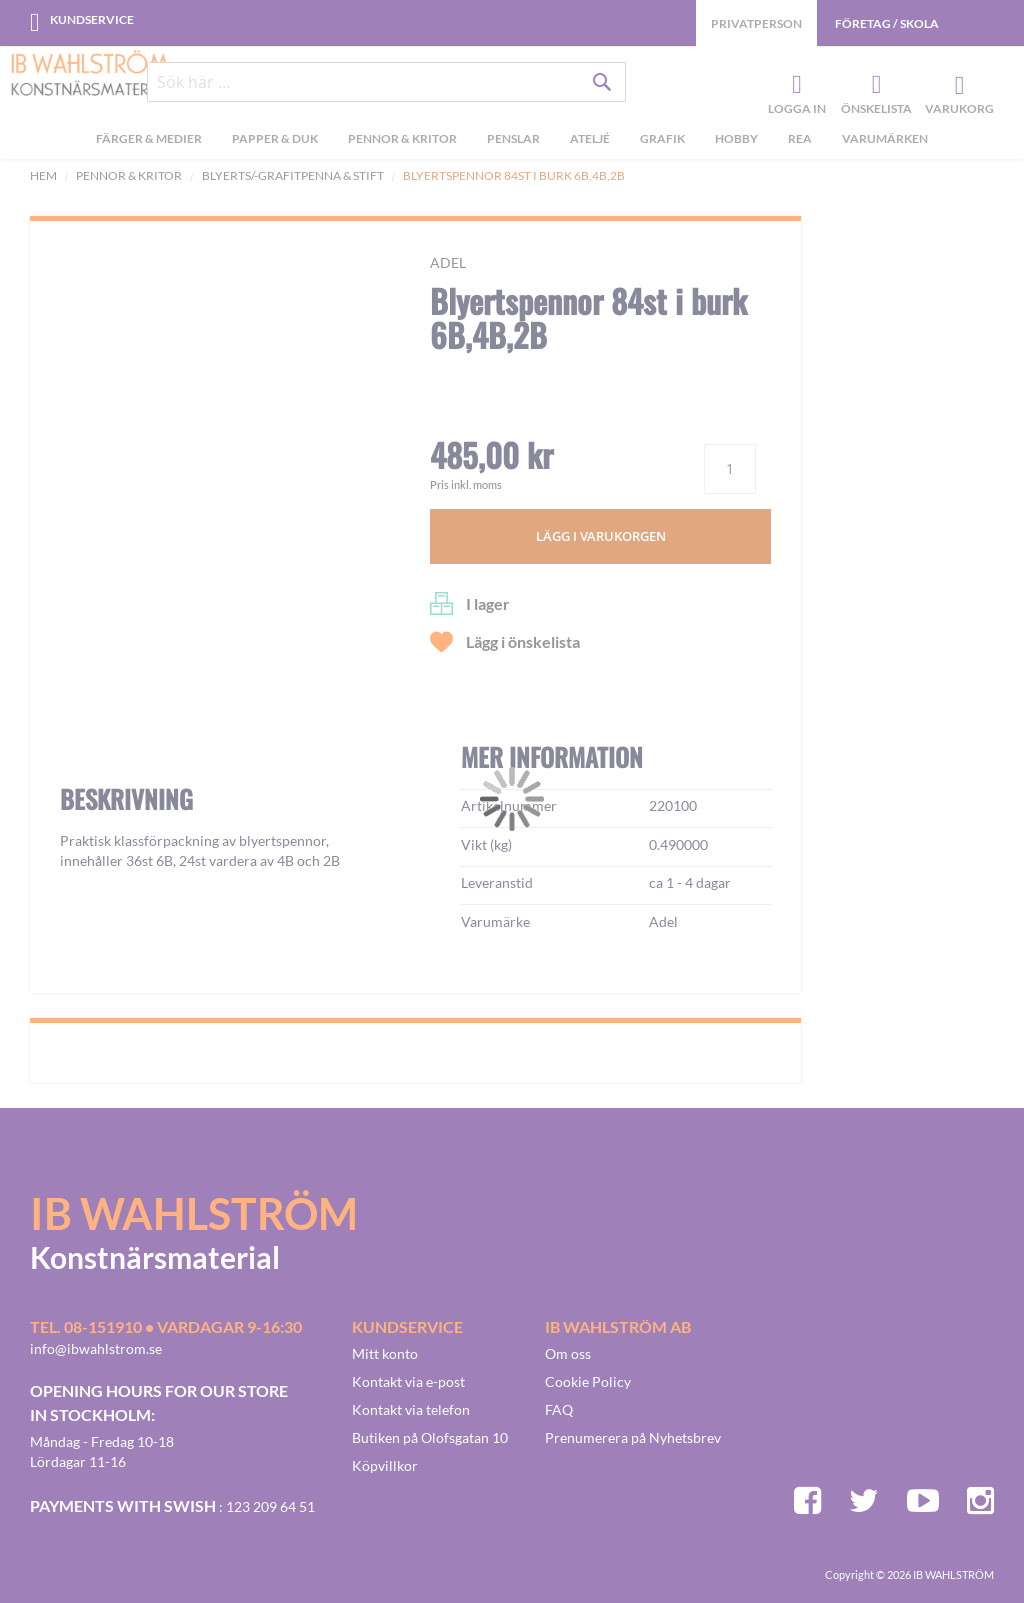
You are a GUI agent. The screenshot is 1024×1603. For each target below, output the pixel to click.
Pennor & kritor (129, 175)
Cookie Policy (588, 1381)
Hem (43, 175)
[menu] (512, 141)
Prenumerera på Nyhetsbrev (633, 1437)
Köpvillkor (385, 1465)
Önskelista (874, 86)
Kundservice (92, 19)
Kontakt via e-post (408, 1381)
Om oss (568, 1353)
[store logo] (90, 75)
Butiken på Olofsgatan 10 (430, 1437)
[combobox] (387, 82)
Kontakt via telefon (411, 1409)
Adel (448, 262)
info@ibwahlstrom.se (96, 1348)
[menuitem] (149, 141)
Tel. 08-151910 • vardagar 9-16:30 (166, 1326)
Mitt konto (385, 1353)
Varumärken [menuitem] (885, 138)
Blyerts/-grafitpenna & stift (293, 175)
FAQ (559, 1409)
